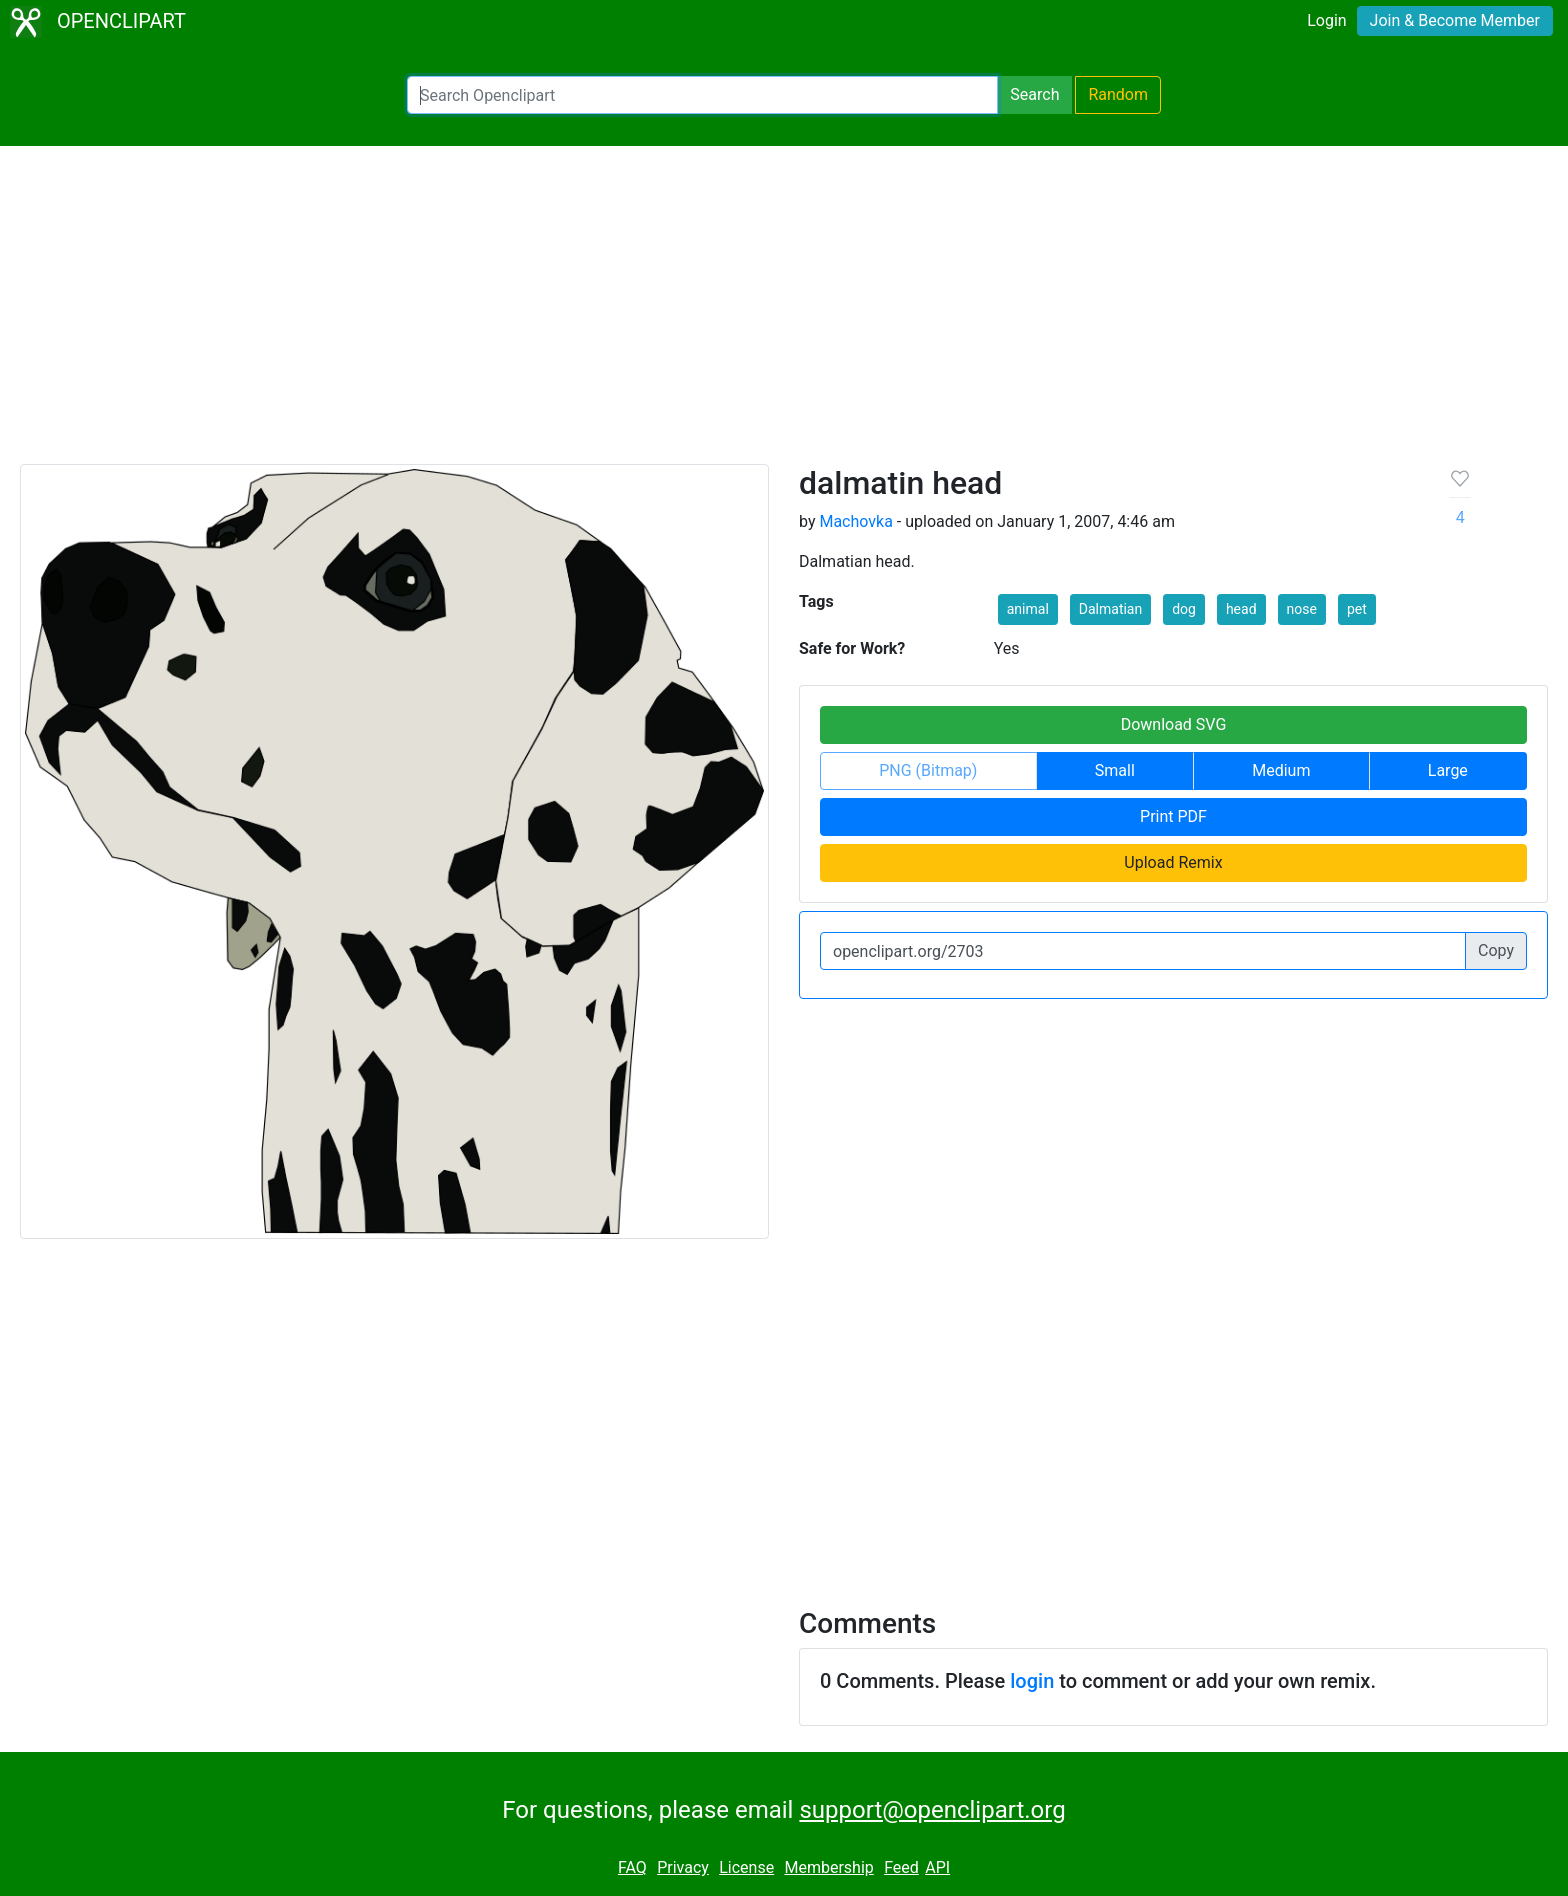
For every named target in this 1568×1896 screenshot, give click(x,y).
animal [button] (1028, 609)
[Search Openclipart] (702, 95)
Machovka (855, 521)
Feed (901, 1867)
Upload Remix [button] (1173, 862)
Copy (1496, 950)
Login (1326, 20)
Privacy (683, 1867)
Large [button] (1448, 770)
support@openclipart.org (932, 1810)
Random (1118, 94)
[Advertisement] (784, 314)
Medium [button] (1281, 770)
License (746, 1867)
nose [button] (1302, 609)
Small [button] (1115, 770)
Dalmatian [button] (1110, 609)
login (1032, 1681)
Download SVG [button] (1174, 724)
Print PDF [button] (1173, 816)
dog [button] (1184, 609)
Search (1034, 94)
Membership (828, 1867)
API (937, 1867)
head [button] (1241, 609)
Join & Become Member (1455, 20)
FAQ (632, 1867)
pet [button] (1357, 609)
